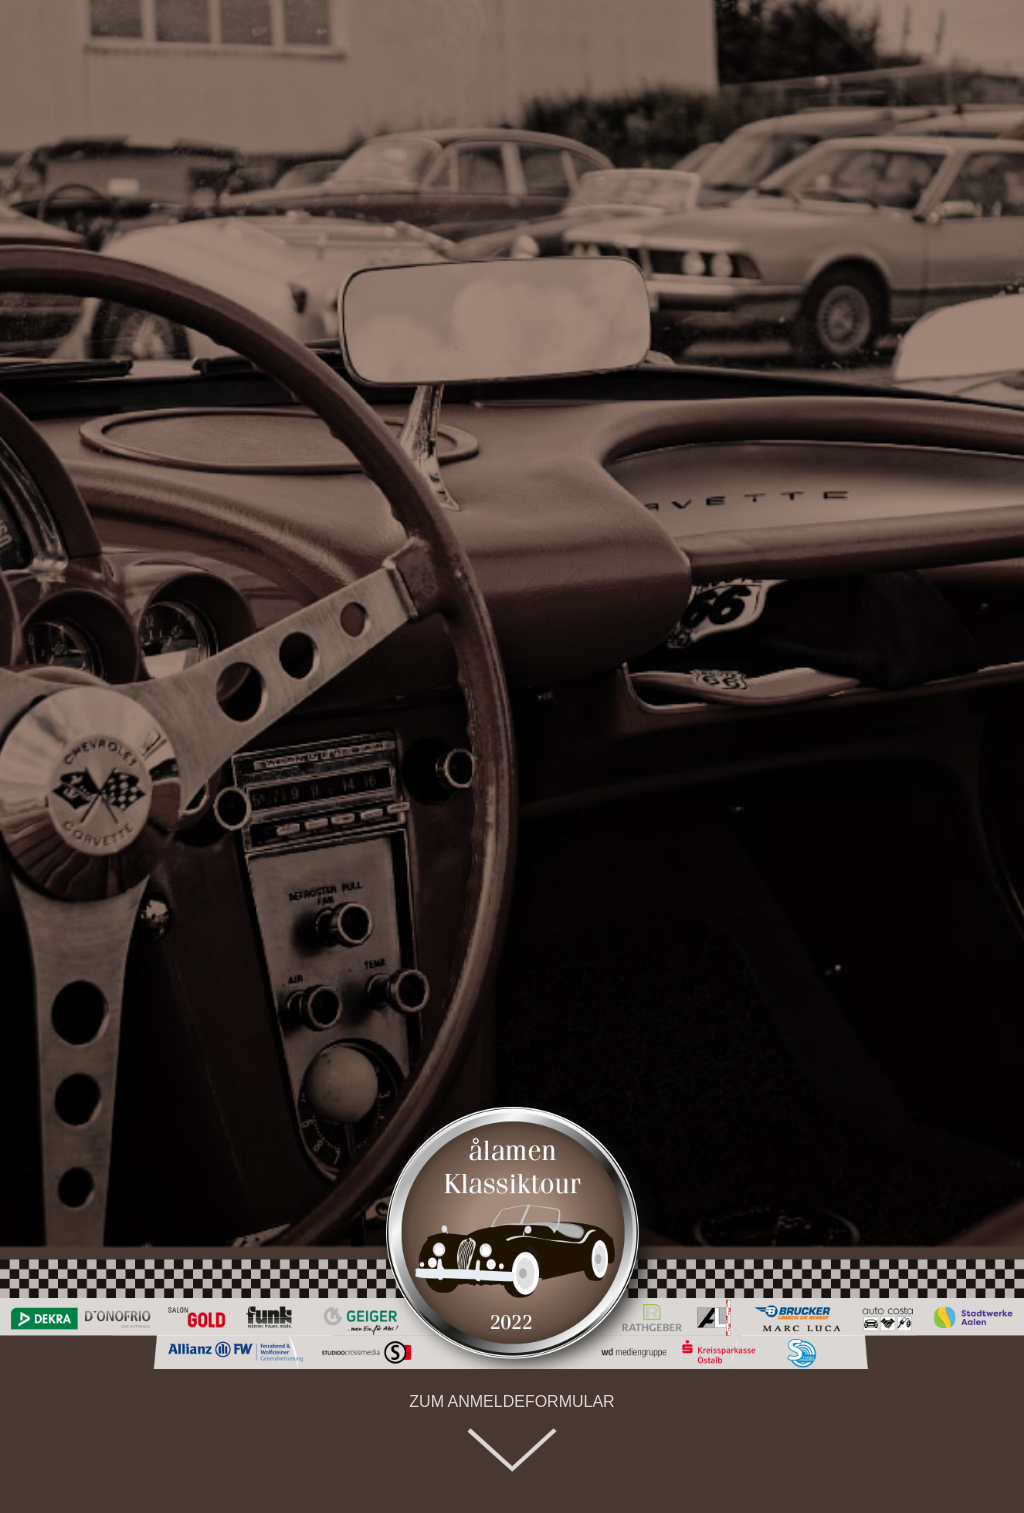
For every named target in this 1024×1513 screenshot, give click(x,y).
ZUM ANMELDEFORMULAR (511, 1401)
